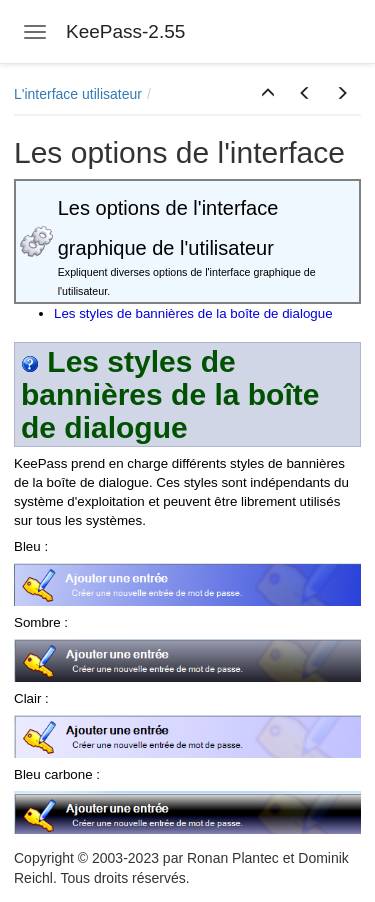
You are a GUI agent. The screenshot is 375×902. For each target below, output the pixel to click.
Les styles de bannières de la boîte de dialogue (193, 313)
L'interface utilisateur (78, 94)
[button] (268, 94)
